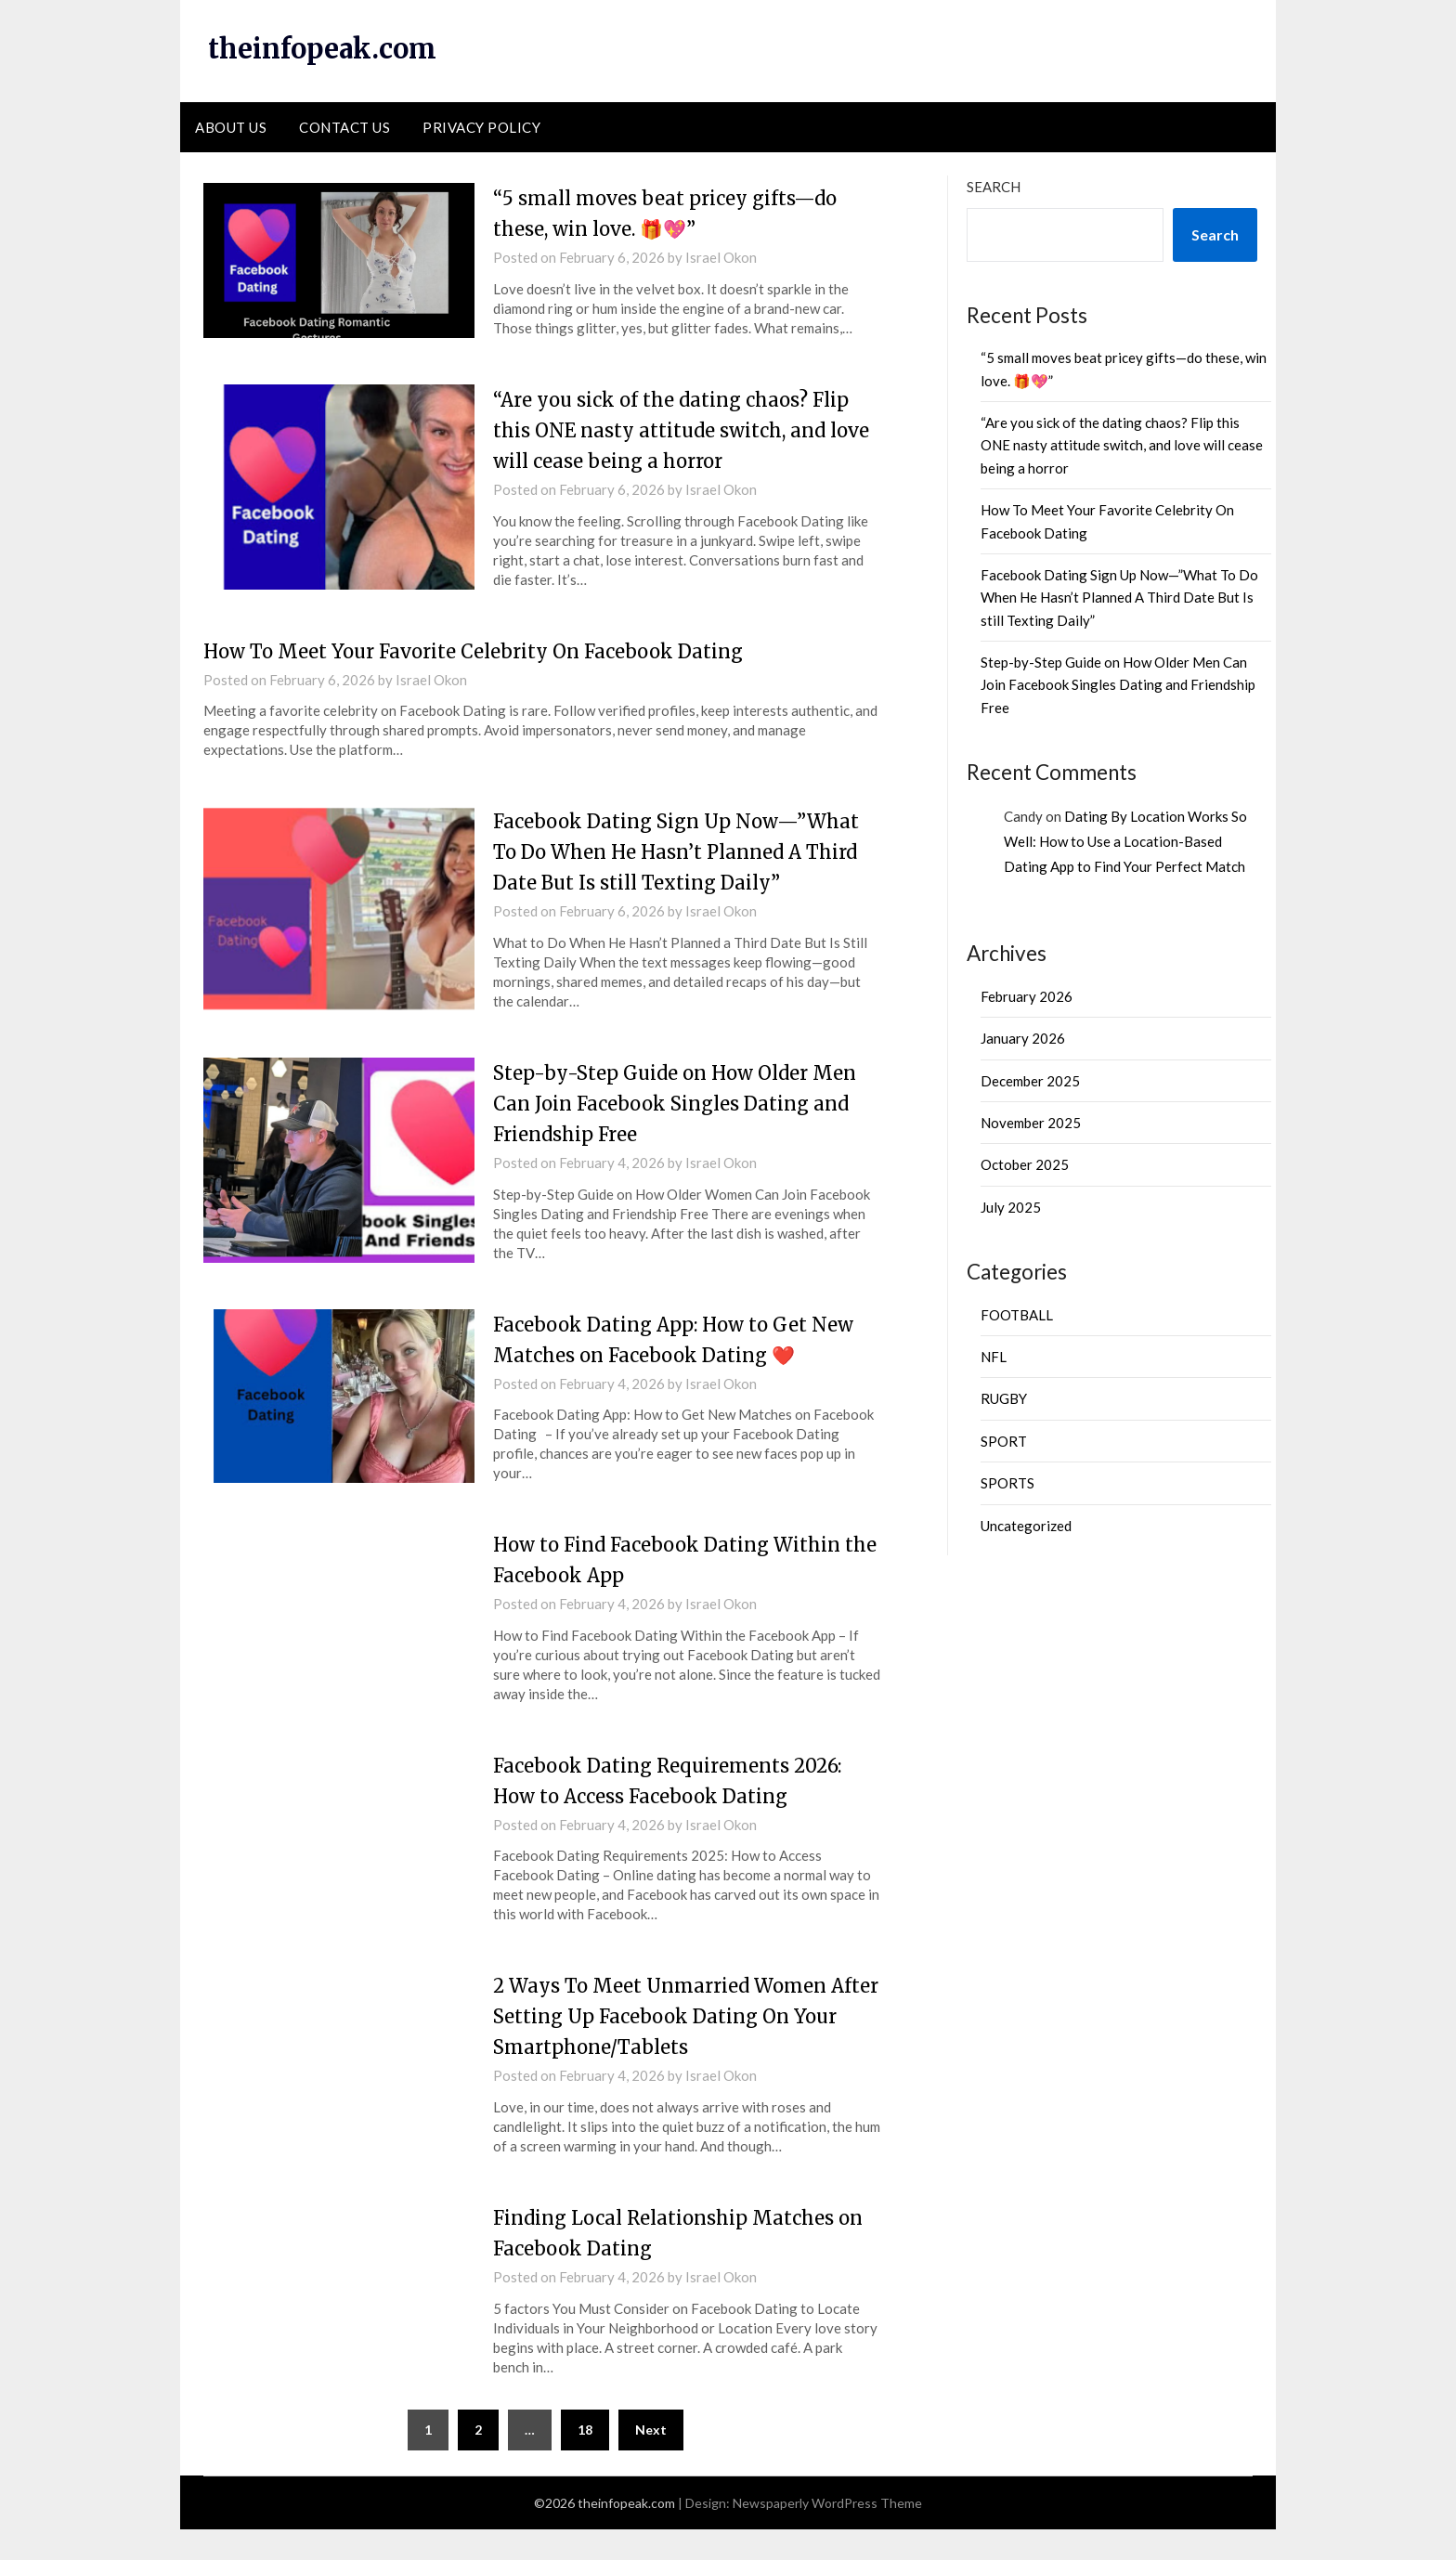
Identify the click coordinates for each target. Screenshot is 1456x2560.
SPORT (1004, 1441)
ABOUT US (230, 127)
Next (651, 2460)
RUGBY (1004, 1398)
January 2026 (1023, 1038)
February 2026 (1026, 996)
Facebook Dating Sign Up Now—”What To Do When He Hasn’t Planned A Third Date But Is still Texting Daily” (1119, 597)
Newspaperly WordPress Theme (827, 2533)
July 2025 (1011, 1207)
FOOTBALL (1017, 1314)
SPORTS (1007, 1483)
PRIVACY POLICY (481, 127)
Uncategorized (1026, 1525)
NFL (994, 1356)
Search (993, 186)
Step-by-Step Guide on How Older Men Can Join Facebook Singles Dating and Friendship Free (665, 1133)
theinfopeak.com (327, 48)
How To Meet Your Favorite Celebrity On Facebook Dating (496, 651)
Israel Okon (721, 257)
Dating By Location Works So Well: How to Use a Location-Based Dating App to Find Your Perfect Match (1125, 841)
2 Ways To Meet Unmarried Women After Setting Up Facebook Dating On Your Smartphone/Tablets (683, 2046)
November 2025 (1031, 1122)
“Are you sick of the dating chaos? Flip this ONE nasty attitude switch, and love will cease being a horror (676, 430)
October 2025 (1025, 1164)
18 (585, 2460)
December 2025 (1030, 1080)
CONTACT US (344, 127)
